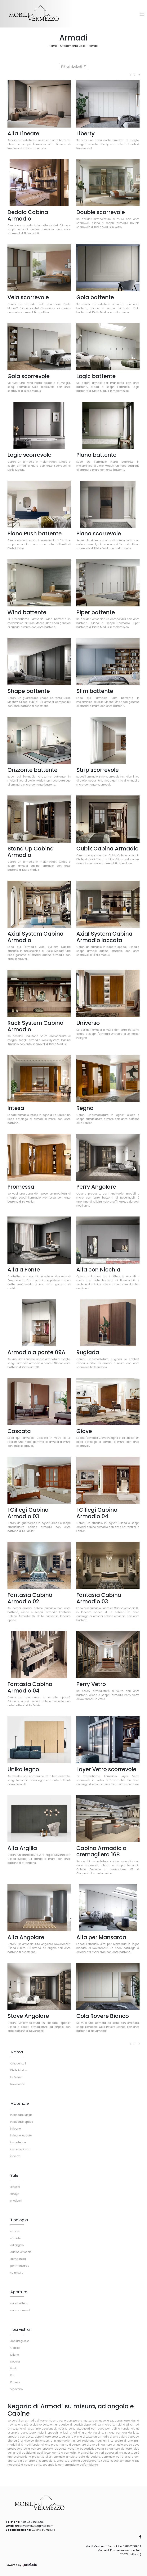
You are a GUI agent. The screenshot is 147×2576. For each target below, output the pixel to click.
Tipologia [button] (19, 2220)
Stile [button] (14, 2175)
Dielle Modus (18, 2070)
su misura (16, 2273)
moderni (16, 2201)
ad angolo (17, 2245)
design (14, 2194)
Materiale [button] (19, 2103)
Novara (15, 2361)
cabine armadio (21, 2252)
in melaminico (19, 2149)
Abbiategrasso (19, 2341)
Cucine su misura (43, 2530)
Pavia (13, 2368)
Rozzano (15, 2382)
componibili (18, 2259)
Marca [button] (16, 2052)
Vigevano (16, 2389)
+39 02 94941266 (32, 2522)
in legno (15, 2129)
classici (15, 2187)
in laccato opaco (21, 2122)
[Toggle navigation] (142, 13)
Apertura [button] (19, 2292)
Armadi (93, 46)
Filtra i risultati (73, 66)
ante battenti (19, 2303)
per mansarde (19, 2266)
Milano (14, 2355)
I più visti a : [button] (21, 2329)
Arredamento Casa (73, 46)
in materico (18, 2142)
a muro (15, 2231)
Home (53, 46)
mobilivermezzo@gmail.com (34, 2526)
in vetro (15, 2156)
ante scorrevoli (20, 2310)
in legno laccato (21, 2135)
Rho (12, 2375)
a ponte (15, 2238)
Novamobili (17, 2084)
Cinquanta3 (18, 2063)
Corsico (15, 2348)
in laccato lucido (21, 2115)
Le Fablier (16, 2077)
